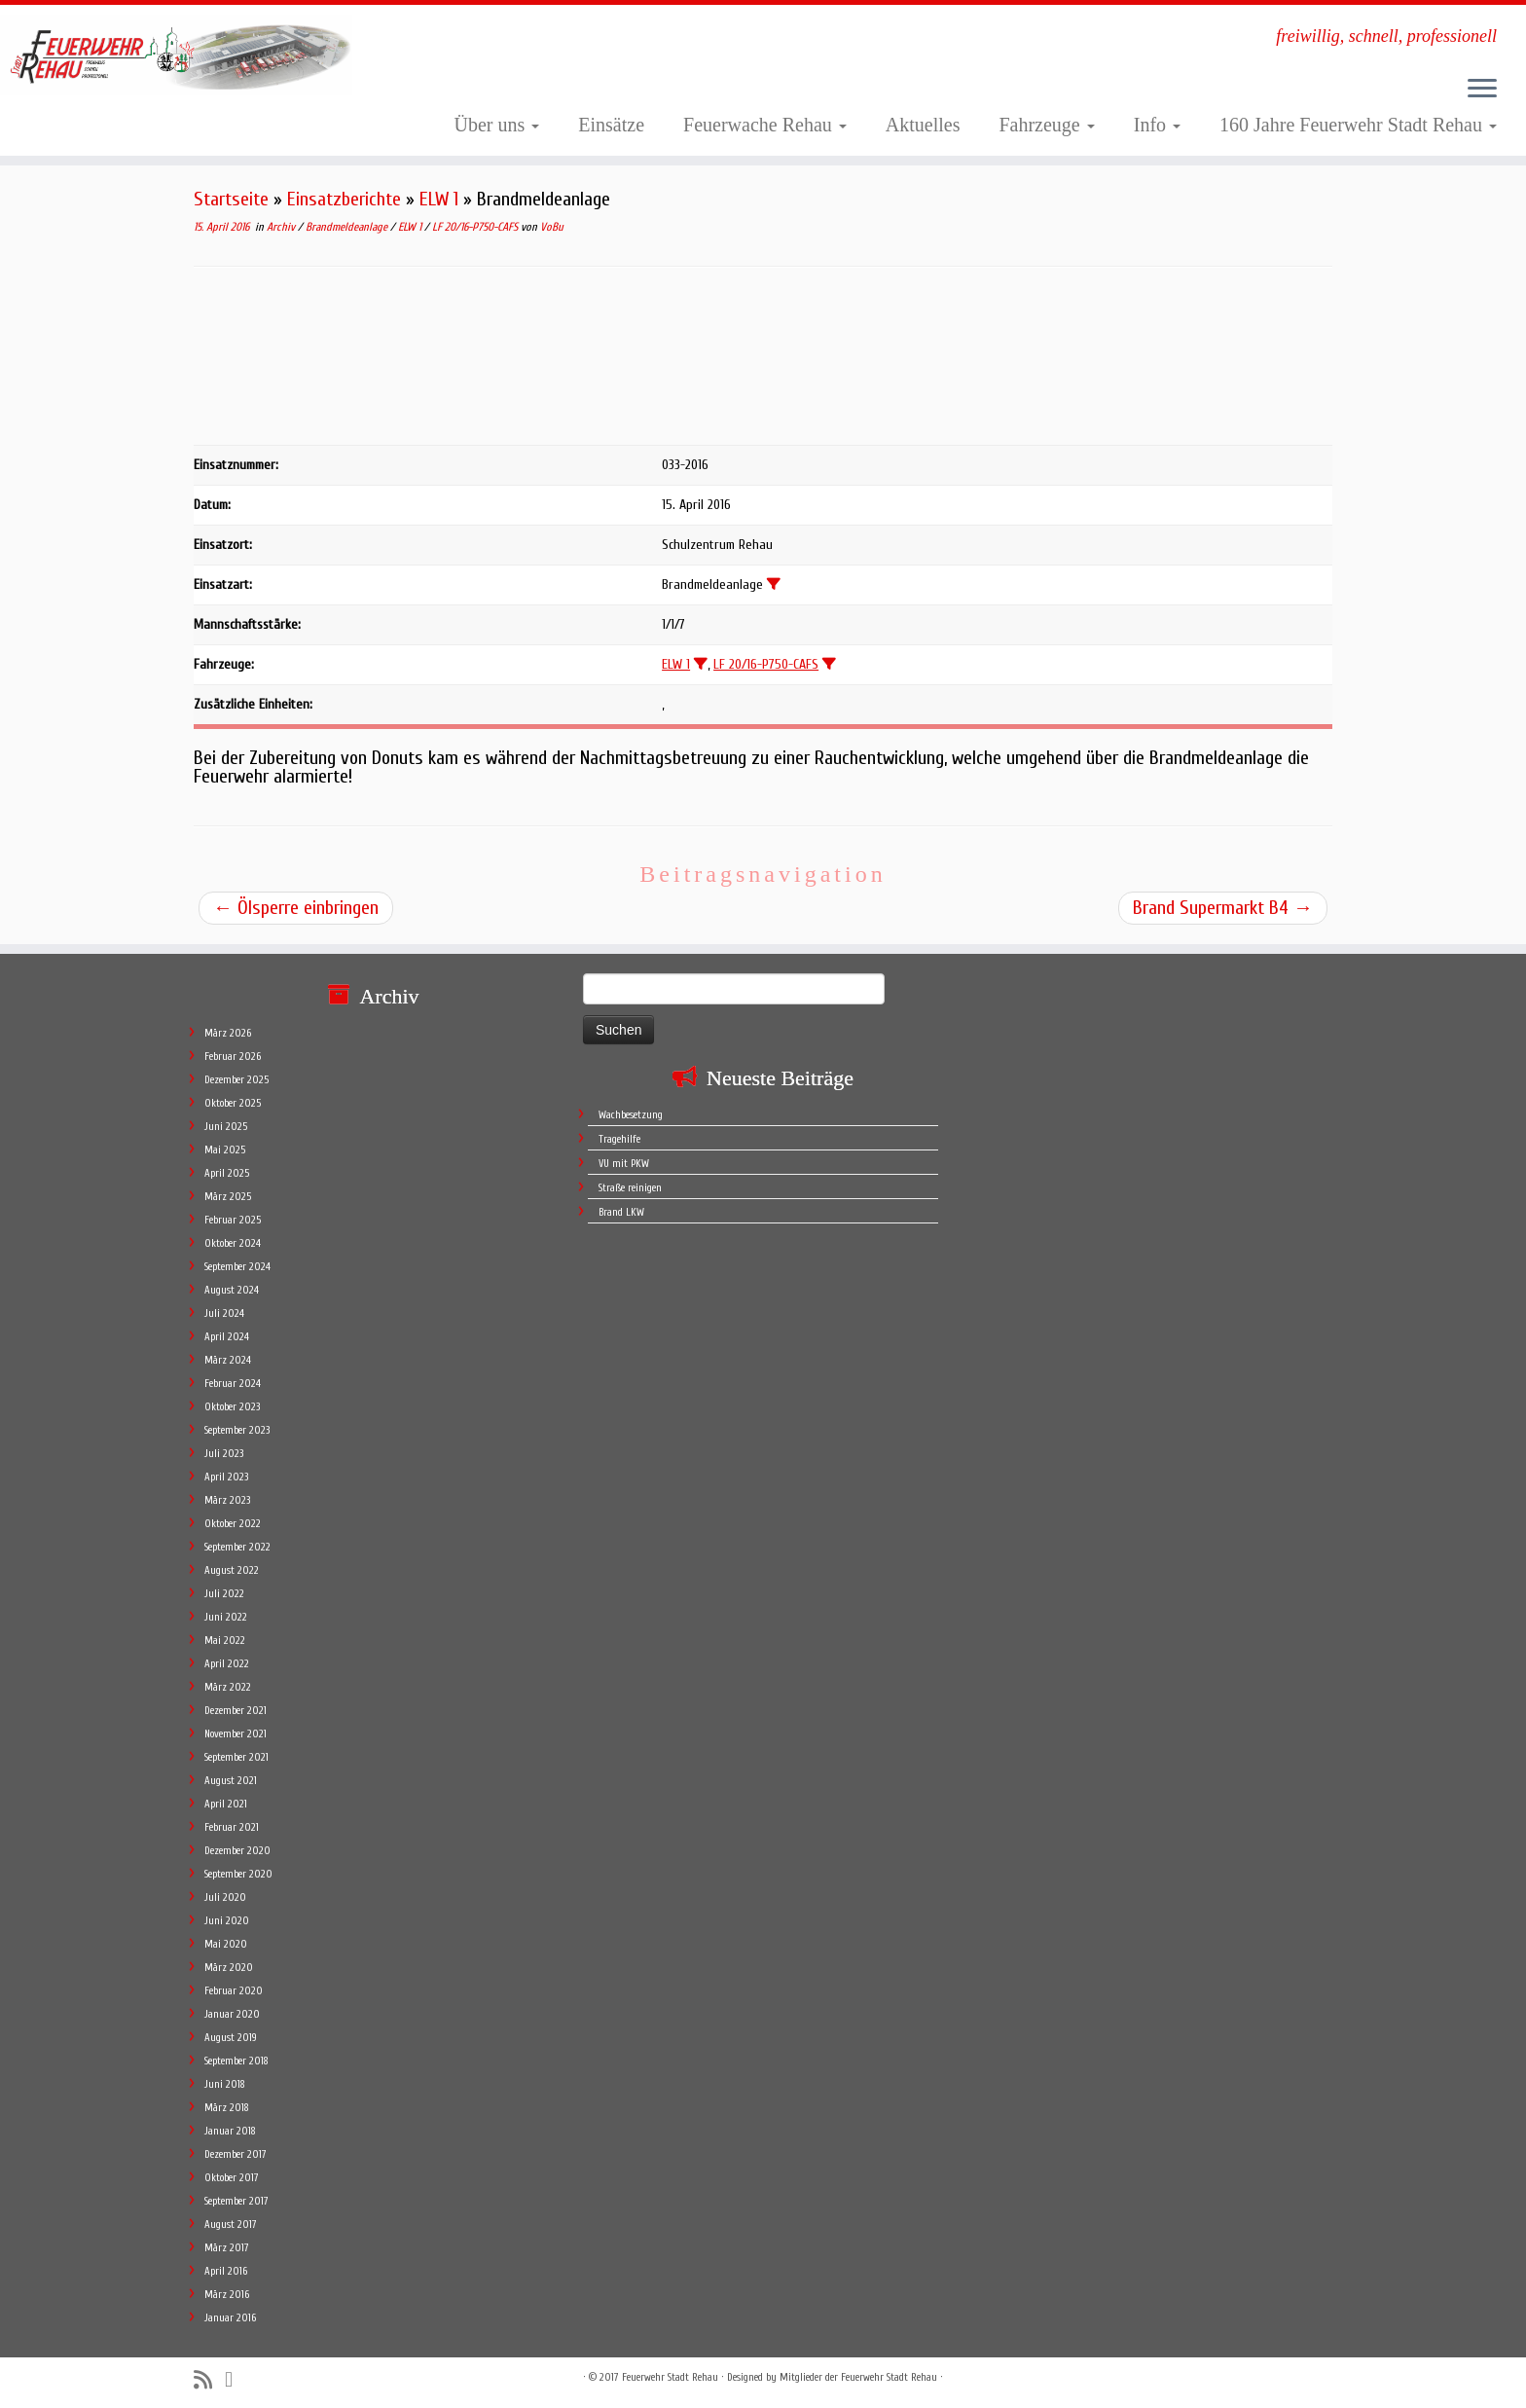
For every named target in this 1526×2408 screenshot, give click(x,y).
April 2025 (226, 1173)
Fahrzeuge (1046, 124)
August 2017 (230, 2224)
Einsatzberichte (344, 199)
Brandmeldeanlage (348, 227)
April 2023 (226, 1477)
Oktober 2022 (232, 1523)
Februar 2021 (231, 1827)
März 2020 (228, 1967)
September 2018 (236, 2061)
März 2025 (227, 1196)
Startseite (231, 199)
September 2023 (237, 1430)
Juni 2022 (225, 1617)
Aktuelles (923, 124)
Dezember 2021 (235, 1710)
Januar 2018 (230, 2131)
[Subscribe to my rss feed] (209, 2380)
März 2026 (227, 1033)
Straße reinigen (630, 1188)
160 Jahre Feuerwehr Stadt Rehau (1358, 124)
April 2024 (226, 1337)
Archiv (282, 227)
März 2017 (226, 2248)
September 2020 (238, 1874)
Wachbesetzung (631, 1115)
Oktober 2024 (232, 1243)
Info (1157, 124)
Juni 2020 (226, 1921)
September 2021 (236, 1757)
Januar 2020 (232, 2014)
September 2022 (237, 1547)
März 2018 (226, 2107)
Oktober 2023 (232, 1407)
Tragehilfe (619, 1139)
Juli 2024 (224, 1313)
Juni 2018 (224, 2084)
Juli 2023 (223, 1453)
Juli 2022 (224, 1593)
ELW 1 (438, 199)
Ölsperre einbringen (296, 907)
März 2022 (227, 1687)
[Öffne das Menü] (1482, 89)
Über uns (497, 124)
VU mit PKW (624, 1163)
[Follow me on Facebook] (235, 2379)
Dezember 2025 (236, 1080)
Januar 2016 (230, 2318)
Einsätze (611, 124)
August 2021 (230, 1780)
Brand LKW (621, 1212)
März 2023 (227, 1500)
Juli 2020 (225, 1897)
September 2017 (236, 2201)
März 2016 (226, 2294)
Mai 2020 (225, 1944)
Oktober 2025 (232, 1103)
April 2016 (225, 2271)
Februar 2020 (233, 1991)
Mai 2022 (224, 1640)
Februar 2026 (232, 1056)
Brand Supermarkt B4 (1223, 907)
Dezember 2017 (235, 2154)
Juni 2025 (225, 1126)
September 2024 (237, 1266)
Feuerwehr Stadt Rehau (670, 2377)
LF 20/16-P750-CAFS (476, 227)
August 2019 (230, 2037)
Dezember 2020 (237, 1850)
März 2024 (227, 1360)
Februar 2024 (232, 1383)
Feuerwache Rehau (765, 124)
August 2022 (231, 1570)
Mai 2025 (224, 1150)
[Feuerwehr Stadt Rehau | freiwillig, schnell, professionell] (176, 55)
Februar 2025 (232, 1220)
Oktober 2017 (231, 2177)
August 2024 (231, 1290)
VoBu (551, 227)
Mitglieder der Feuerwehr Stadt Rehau (858, 2377)
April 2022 (226, 1664)
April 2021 (225, 1804)
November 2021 (235, 1734)
